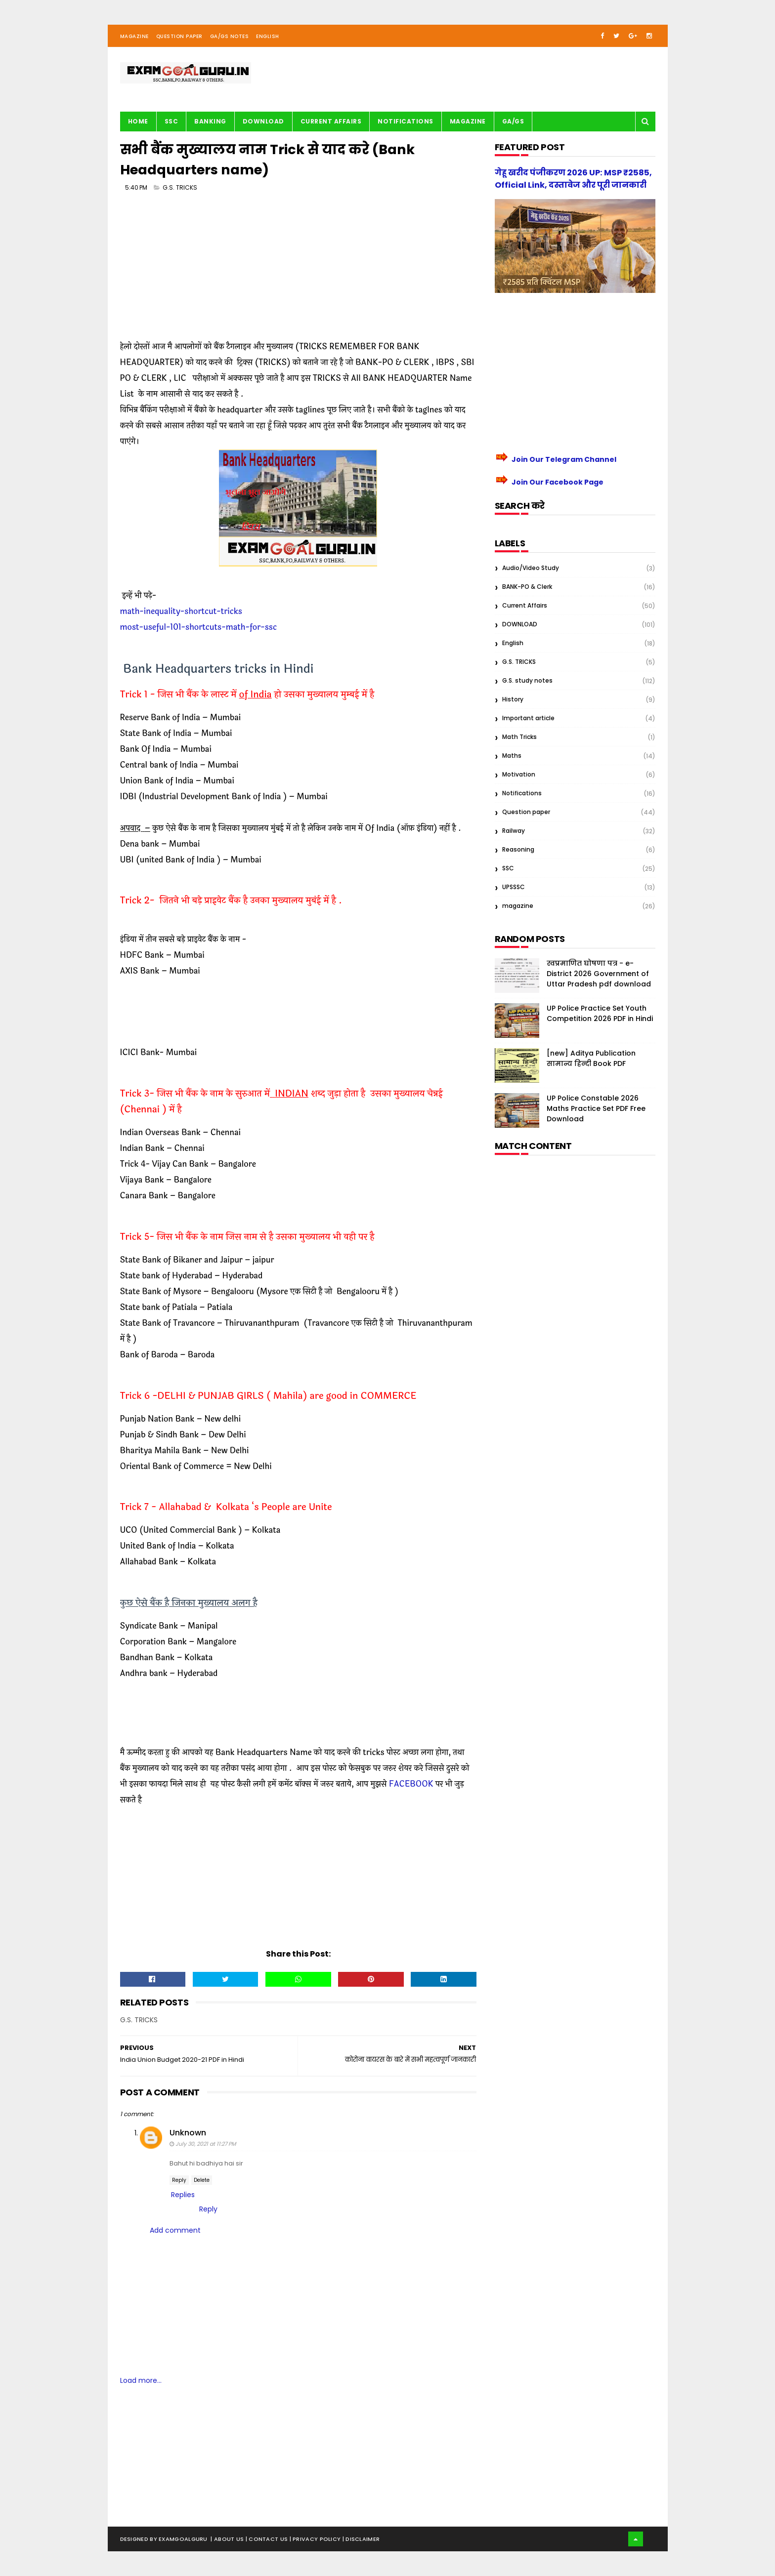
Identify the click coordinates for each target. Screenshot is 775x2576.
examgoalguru (183, 2539)
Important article (528, 718)
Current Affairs (331, 121)
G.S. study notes (527, 680)
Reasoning (518, 849)
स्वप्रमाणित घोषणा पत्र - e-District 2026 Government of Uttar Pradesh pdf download (599, 973)
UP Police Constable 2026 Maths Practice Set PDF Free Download (596, 1108)
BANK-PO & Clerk (527, 586)
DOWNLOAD (519, 624)
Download (263, 121)
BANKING (210, 121)
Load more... (141, 2380)
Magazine (134, 36)
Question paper (526, 812)
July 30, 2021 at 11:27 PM (205, 2144)
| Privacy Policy (316, 2539)
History (512, 699)
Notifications (405, 121)
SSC (171, 121)
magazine (517, 905)
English (267, 36)
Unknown (188, 2132)
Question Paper (179, 36)
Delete (202, 2180)
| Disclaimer (361, 2539)
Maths (511, 755)
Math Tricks (519, 737)
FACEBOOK (411, 1784)
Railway (513, 830)
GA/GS (513, 121)
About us (230, 2539)
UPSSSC (513, 887)
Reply (179, 2180)
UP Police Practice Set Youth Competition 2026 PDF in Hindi (600, 1013)
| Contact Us (268, 2539)
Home (138, 121)
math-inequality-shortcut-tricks (181, 611)
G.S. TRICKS (180, 187)
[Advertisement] (298, 270)
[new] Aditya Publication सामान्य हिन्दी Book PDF (591, 1058)
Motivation (518, 774)
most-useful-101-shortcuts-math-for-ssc (198, 627)
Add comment (175, 2230)
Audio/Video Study (530, 568)
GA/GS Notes (229, 36)
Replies (183, 2195)
